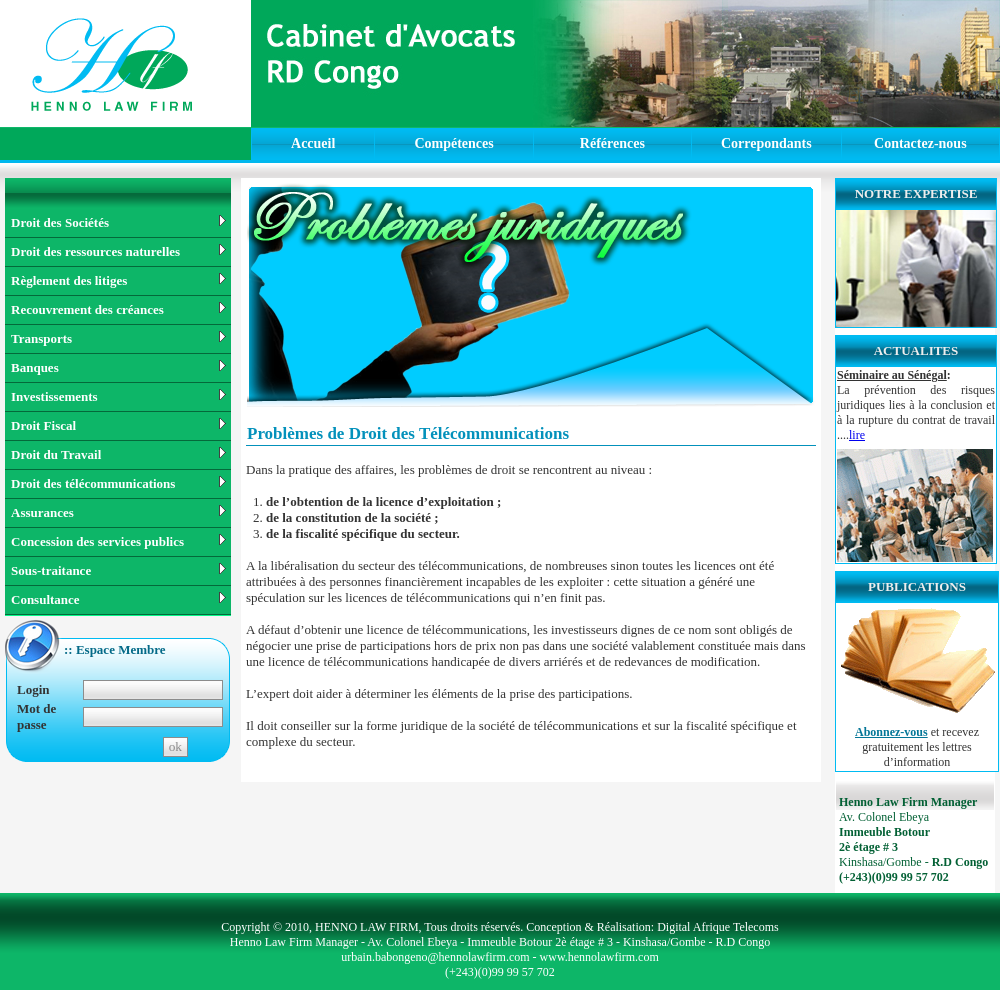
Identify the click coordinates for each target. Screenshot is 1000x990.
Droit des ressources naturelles (118, 251)
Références (612, 143)
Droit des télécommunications (118, 483)
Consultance (118, 599)
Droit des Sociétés (118, 222)
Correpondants (766, 143)
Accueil (313, 143)
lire (857, 435)
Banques (118, 367)
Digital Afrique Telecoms (718, 927)
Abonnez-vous (891, 732)
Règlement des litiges (118, 280)
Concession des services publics (118, 541)
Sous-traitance (118, 570)
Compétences (453, 143)
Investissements (118, 396)
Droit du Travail (118, 454)
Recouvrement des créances (118, 309)
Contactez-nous (920, 143)
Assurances (118, 512)
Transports (118, 338)
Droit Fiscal (118, 425)
